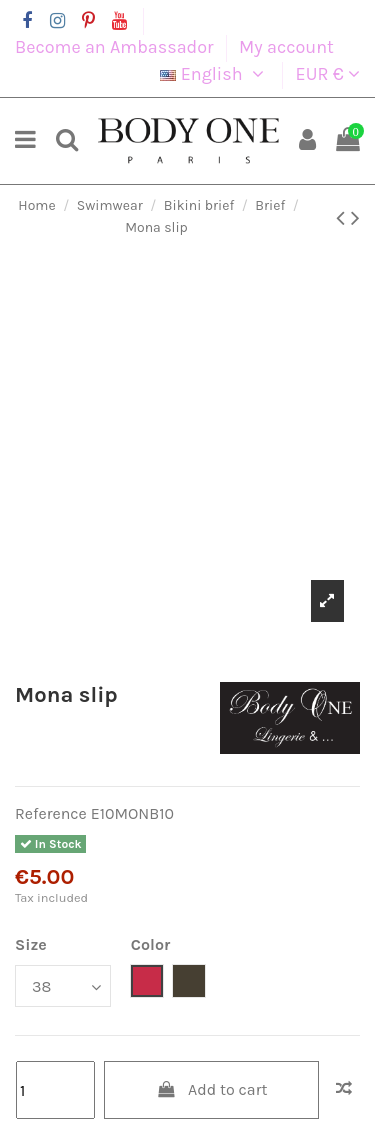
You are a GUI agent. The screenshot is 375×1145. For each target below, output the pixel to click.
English (215, 74)
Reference (51, 813)
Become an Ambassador (116, 47)
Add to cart (212, 1089)
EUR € (328, 74)
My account (286, 47)
